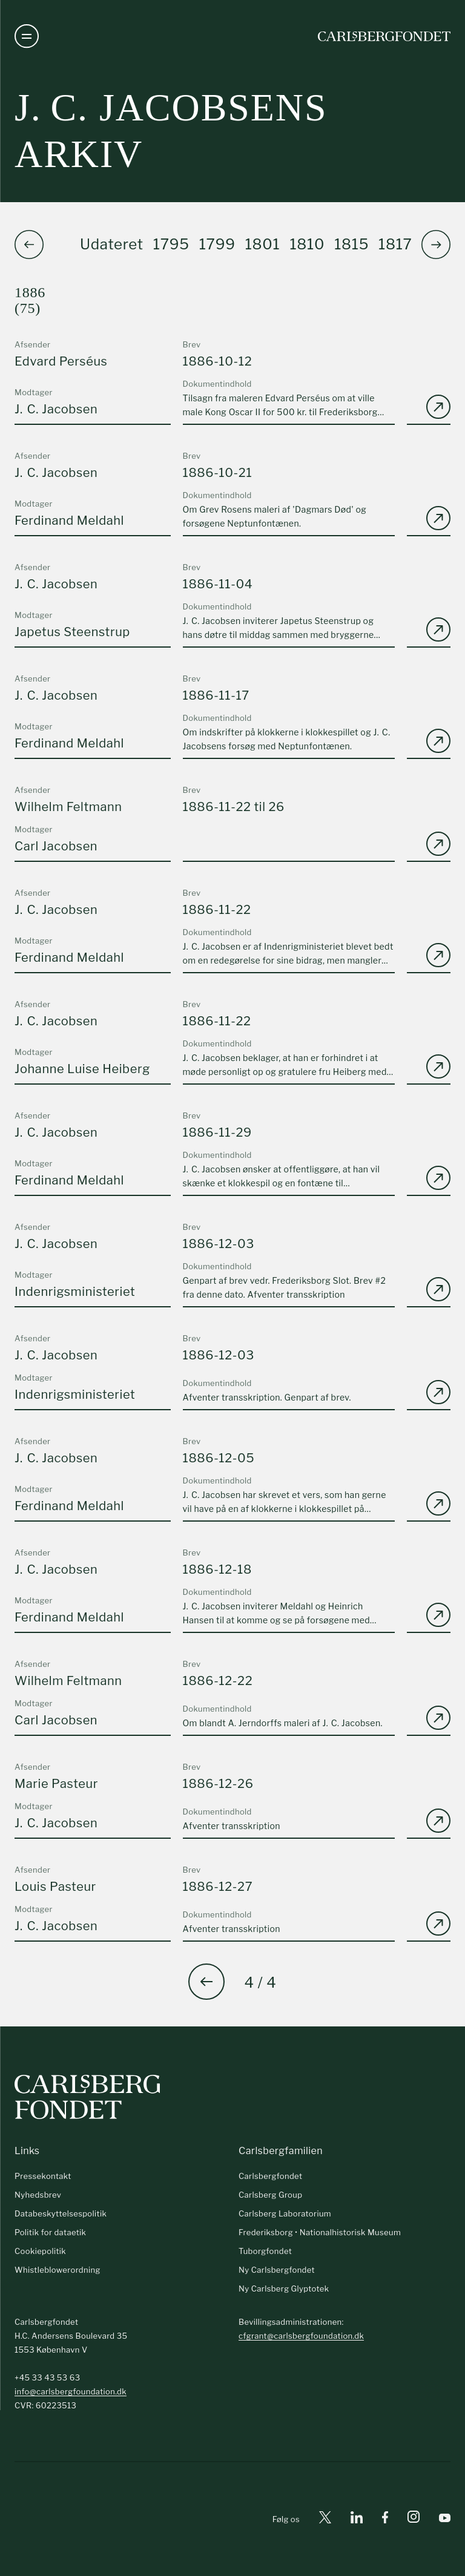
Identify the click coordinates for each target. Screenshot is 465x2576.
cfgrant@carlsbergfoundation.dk (301, 2336)
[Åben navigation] (27, 36)
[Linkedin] (357, 2519)
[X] (325, 2519)
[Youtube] (444, 2519)
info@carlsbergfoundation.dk (71, 2391)
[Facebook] (385, 2519)
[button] (435, 244)
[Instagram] (413, 2519)
